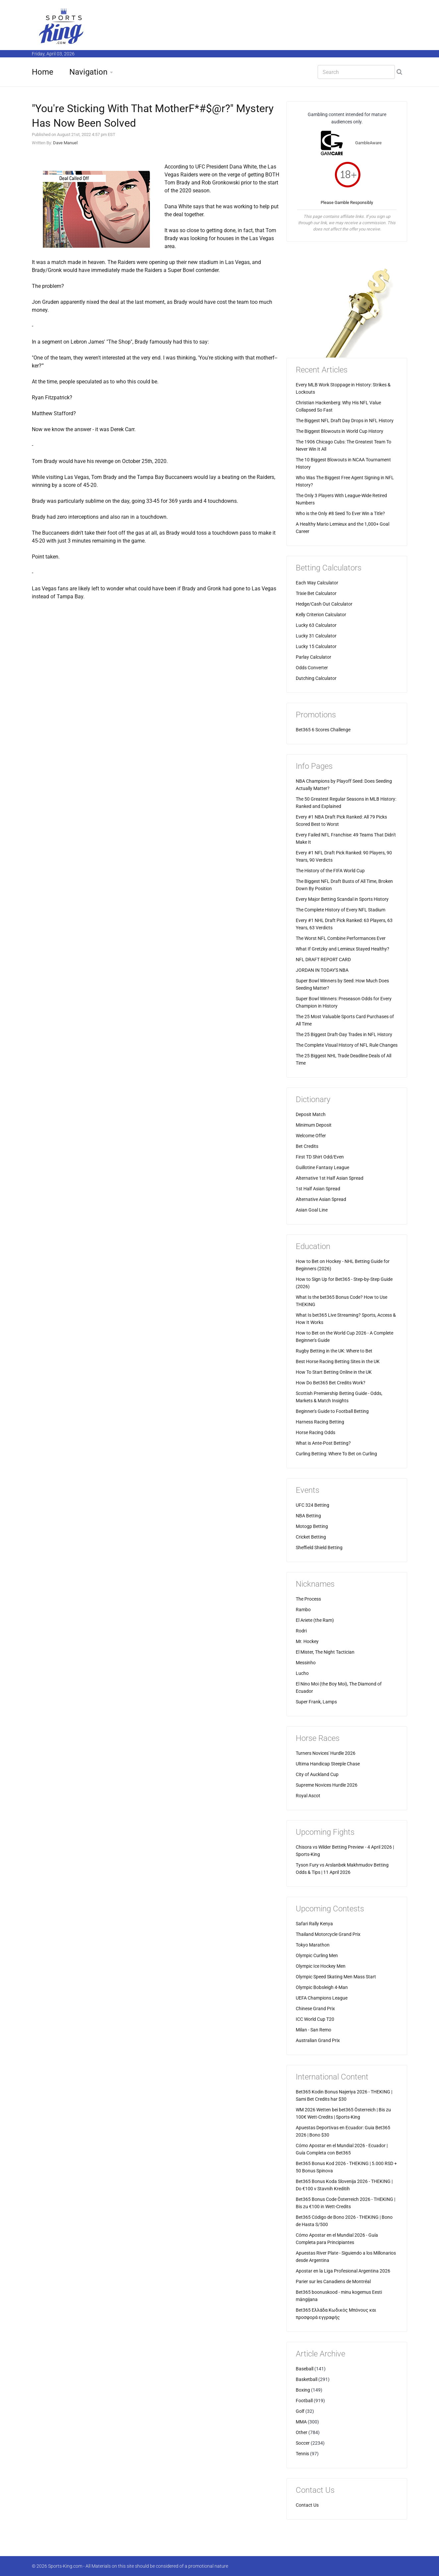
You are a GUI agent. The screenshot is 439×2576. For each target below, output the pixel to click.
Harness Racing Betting (320, 1421)
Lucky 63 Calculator (316, 625)
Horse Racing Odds (315, 1432)
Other (301, 2432)
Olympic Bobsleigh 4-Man (322, 1987)
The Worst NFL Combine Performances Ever (341, 938)
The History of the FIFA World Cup (330, 870)
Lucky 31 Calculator (316, 635)
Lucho (302, 1673)
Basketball (306, 2379)
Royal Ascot (308, 1795)
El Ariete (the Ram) (315, 1620)
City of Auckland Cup (317, 1774)
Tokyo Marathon (313, 1945)
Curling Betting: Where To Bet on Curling (336, 1453)
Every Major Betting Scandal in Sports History (342, 899)
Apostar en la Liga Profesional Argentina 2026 (343, 2271)
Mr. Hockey (307, 1641)
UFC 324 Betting (312, 1505)
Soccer (303, 2443)
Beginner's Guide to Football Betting (332, 1411)
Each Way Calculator (317, 582)
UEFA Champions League (321, 1998)
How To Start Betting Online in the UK (334, 1372)
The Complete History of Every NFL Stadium (340, 909)
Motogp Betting (312, 1526)
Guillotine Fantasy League (322, 1167)
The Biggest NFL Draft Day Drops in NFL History (345, 420)
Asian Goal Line (312, 1210)
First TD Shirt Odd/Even (320, 1156)
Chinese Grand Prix (315, 2008)
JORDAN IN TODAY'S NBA (322, 970)
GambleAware (368, 142)
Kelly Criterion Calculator (321, 614)
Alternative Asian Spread (321, 1199)
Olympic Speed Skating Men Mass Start (336, 1976)
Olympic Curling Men (317, 1955)
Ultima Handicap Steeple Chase (328, 1763)
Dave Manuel (65, 142)
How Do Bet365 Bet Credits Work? (330, 1382)
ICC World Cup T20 (315, 2019)
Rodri (301, 1630)
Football (304, 2400)
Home (42, 72)
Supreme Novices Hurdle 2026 (326, 1785)
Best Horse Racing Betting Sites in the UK (338, 1361)
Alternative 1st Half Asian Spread (329, 1178)
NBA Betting (308, 1515)
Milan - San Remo (313, 2029)
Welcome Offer (311, 1135)
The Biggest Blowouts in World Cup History (339, 431)
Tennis (302, 2453)
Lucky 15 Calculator (316, 646)
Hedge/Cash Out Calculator (324, 604)
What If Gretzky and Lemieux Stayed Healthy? (342, 949)
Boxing (303, 2390)
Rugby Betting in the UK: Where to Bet (334, 1351)
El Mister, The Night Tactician (325, 1652)
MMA (301, 2421)
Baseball (304, 2368)
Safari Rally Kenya (314, 1923)
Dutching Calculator (316, 678)
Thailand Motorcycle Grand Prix (328, 1934)
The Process (308, 1599)
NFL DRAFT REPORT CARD (323, 959)
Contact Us (307, 2505)
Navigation (88, 72)
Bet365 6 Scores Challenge (323, 729)
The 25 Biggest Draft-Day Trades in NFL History (344, 1034)
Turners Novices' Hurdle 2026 (325, 1753)
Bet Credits (307, 1146)
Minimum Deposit (314, 1125)
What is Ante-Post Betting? (323, 1443)
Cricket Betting (311, 1537)
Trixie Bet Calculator (316, 593)
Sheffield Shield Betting (319, 1547)
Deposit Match (311, 1114)
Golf (300, 2411)
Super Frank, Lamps (316, 1701)
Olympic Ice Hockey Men (320, 1966)
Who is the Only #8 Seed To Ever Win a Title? (340, 513)
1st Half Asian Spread (318, 1188)
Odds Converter (312, 667)
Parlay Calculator (313, 657)
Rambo (303, 1609)
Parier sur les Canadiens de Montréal (333, 2281)
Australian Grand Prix (318, 2040)
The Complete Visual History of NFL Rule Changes (347, 1045)
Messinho (306, 1662)
